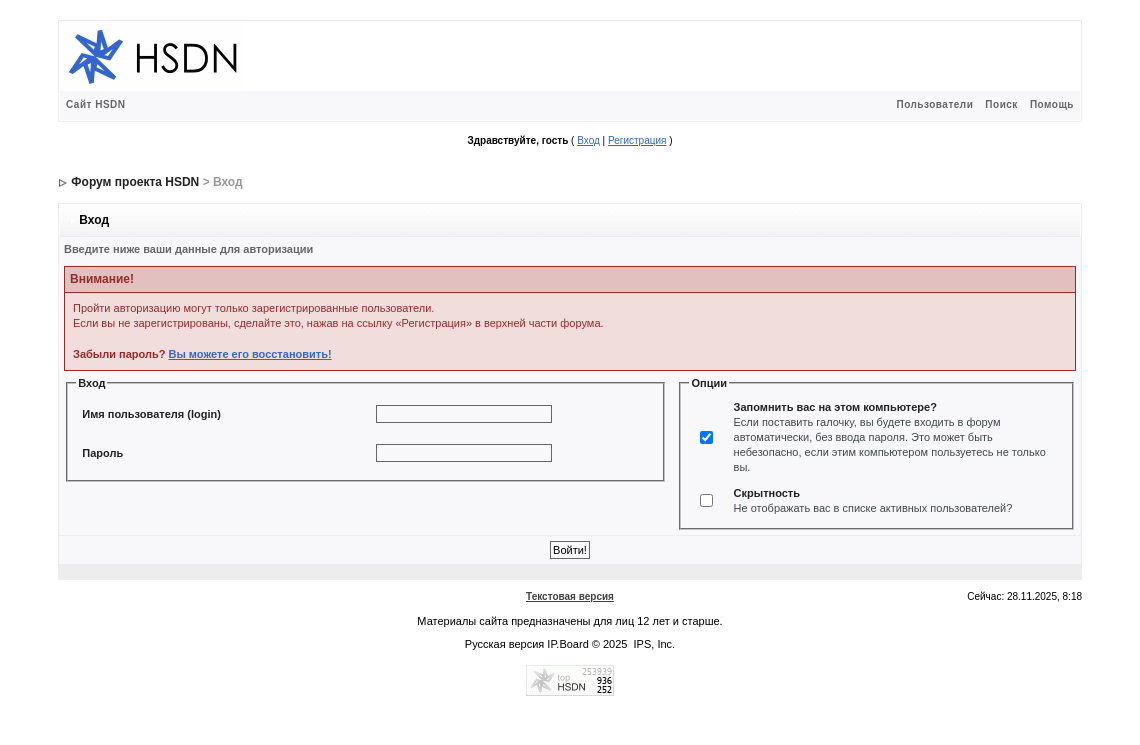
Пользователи (934, 104)
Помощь (1052, 104)
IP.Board (567, 644)
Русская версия (504, 644)
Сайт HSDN (96, 104)
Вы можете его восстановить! (249, 354)
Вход (588, 140)
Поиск (1001, 104)
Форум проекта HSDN (135, 182)
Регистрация (637, 140)
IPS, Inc (653, 644)
